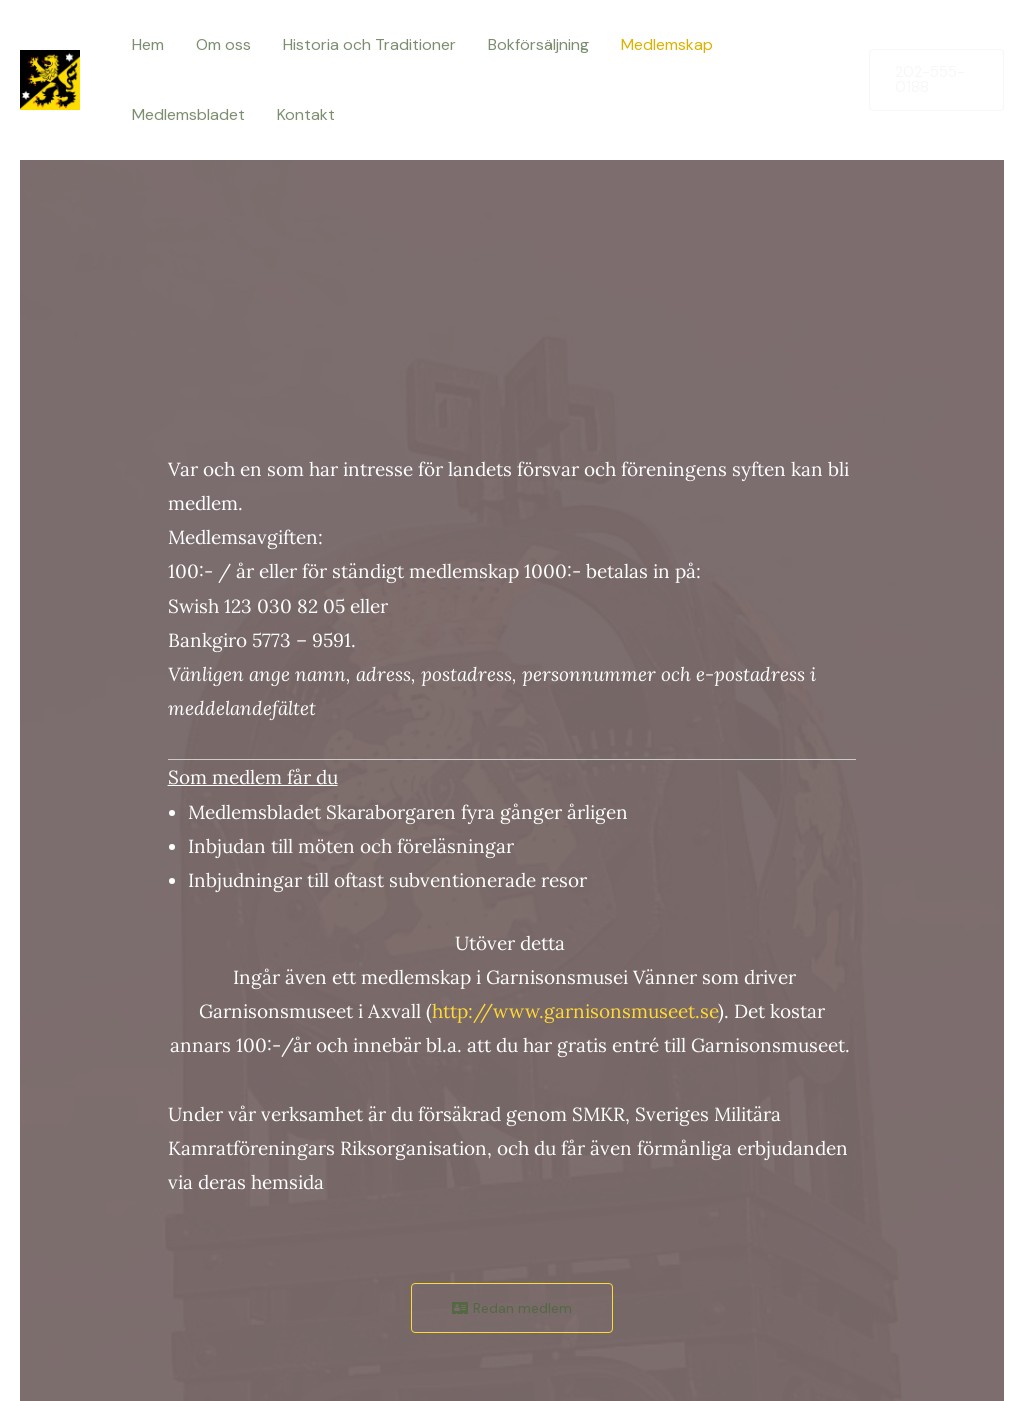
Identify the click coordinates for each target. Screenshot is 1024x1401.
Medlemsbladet (188, 114)
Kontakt (306, 114)
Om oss (223, 44)
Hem (148, 44)
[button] (936, 80)
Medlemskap (667, 44)
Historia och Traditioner (369, 44)
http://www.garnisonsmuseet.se (575, 1011)
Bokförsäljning (538, 44)
